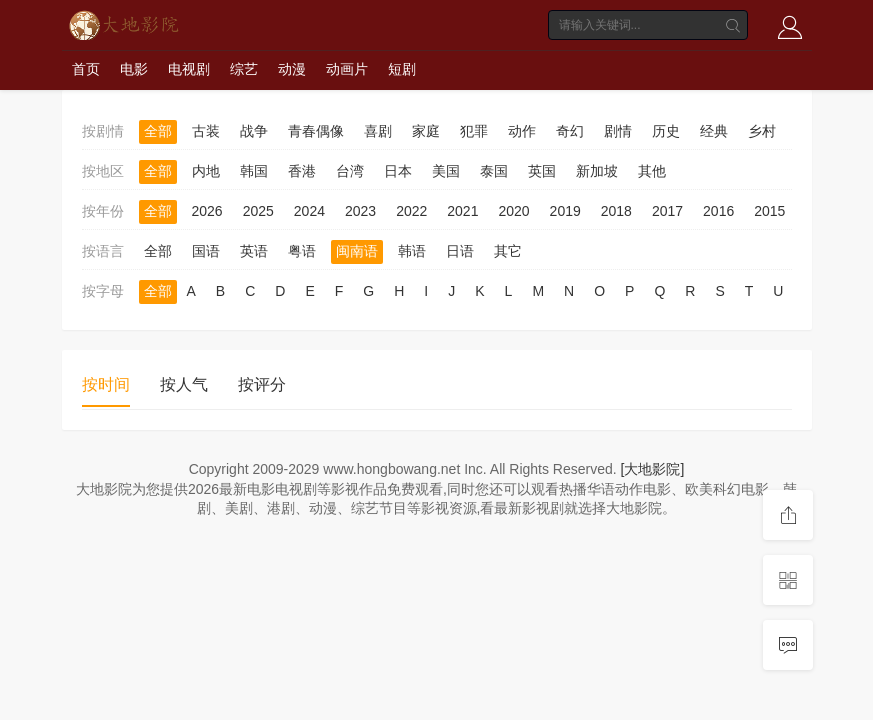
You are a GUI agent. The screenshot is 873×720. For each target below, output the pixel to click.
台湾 (350, 171)
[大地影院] (653, 469)
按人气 (184, 384)
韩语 (412, 251)
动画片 (347, 69)
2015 (769, 211)
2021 (462, 211)
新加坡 (597, 171)
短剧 (402, 69)
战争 (254, 131)
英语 (254, 251)
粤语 (302, 251)
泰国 (494, 171)
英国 (542, 171)
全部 (158, 131)
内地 (206, 171)
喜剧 (378, 131)
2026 (207, 211)
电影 (134, 69)
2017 (667, 211)
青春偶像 (316, 131)
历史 (666, 131)
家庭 (426, 131)
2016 (718, 211)
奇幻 (570, 131)
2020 (513, 211)
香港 (302, 171)
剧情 (618, 131)
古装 (206, 131)
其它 (508, 251)
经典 (714, 131)
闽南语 (357, 251)
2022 (411, 211)
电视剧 (189, 69)
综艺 (244, 69)
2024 (309, 211)
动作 (522, 131)
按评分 (262, 384)
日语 (460, 251)
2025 (258, 211)
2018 (616, 211)
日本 (398, 171)
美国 (446, 171)
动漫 (292, 69)
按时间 (106, 384)
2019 (565, 211)
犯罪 (474, 131)
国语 (206, 251)
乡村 (762, 131)
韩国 (254, 171)
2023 (360, 211)
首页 (86, 69)
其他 (652, 171)
